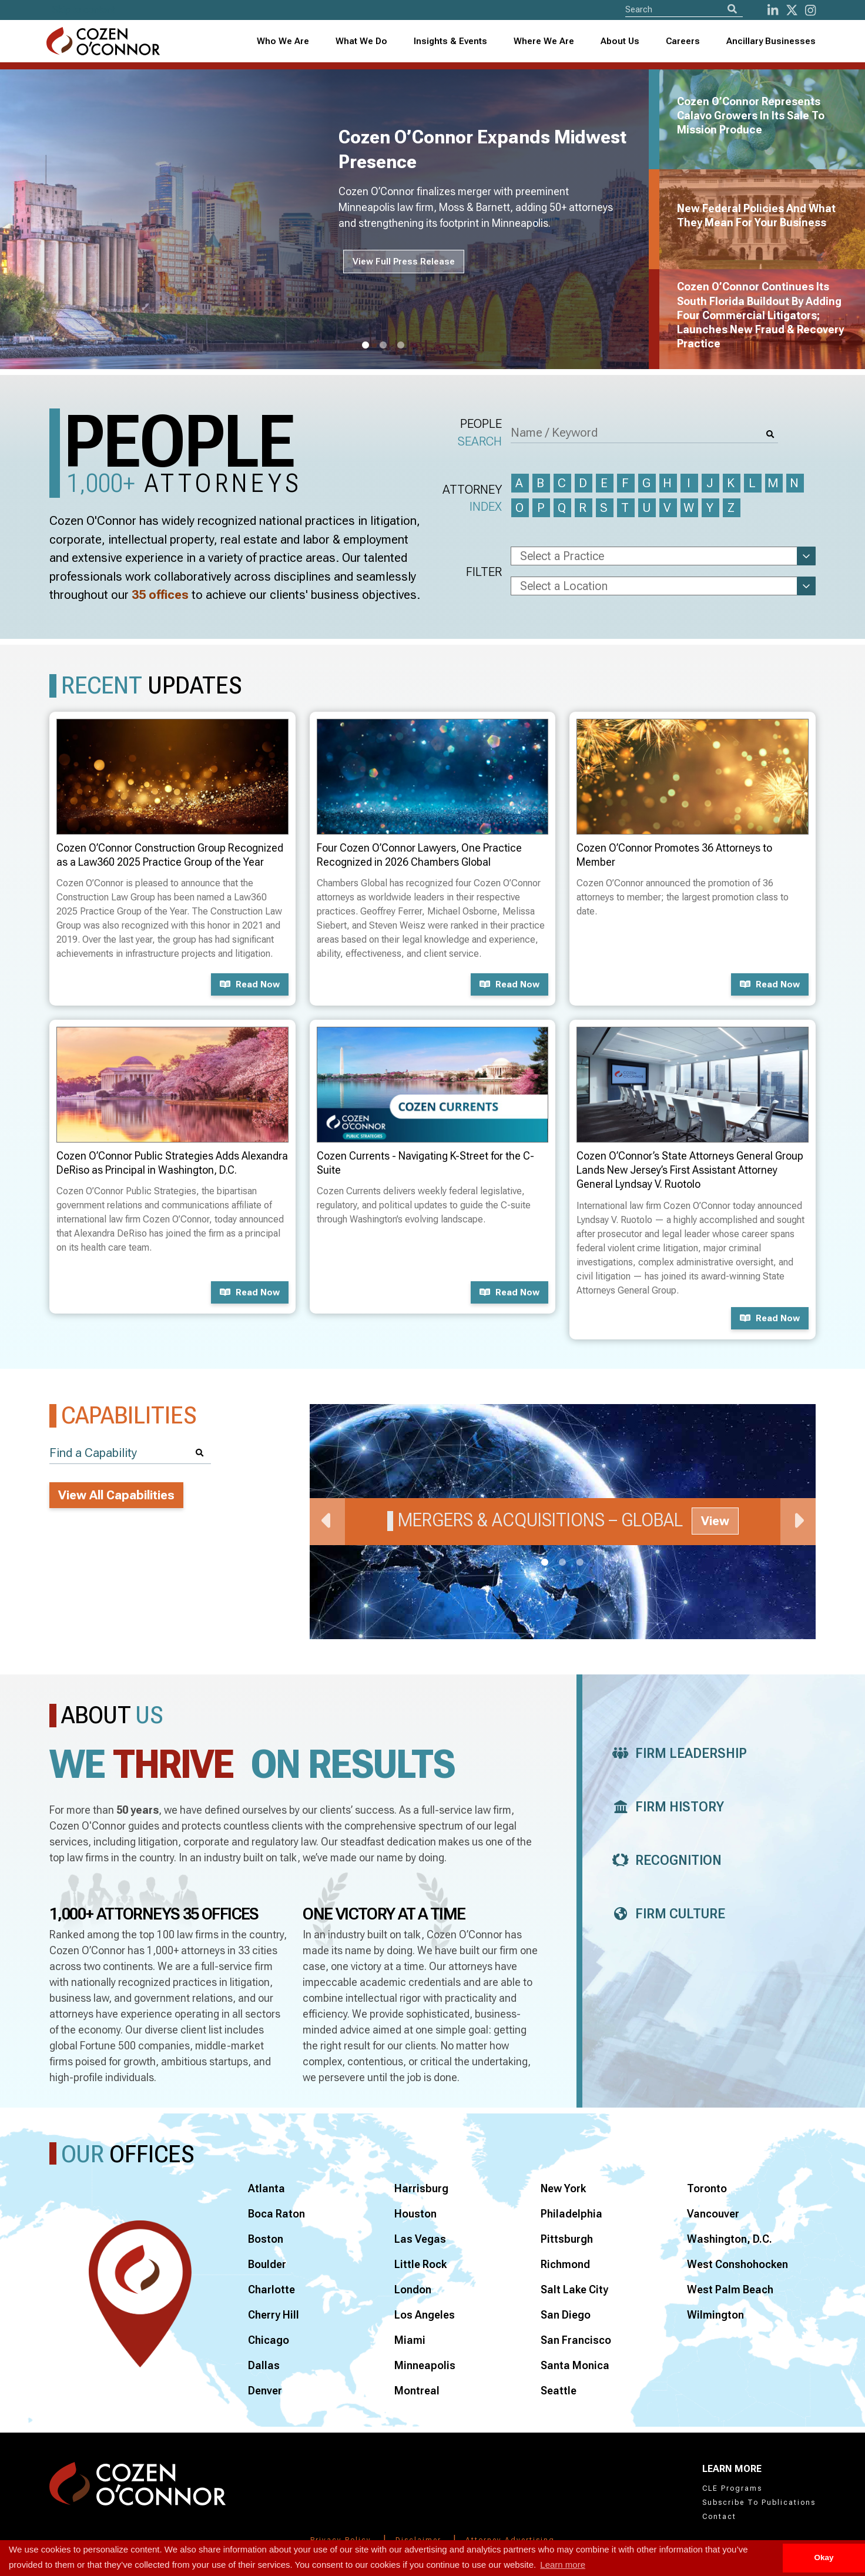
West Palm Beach (730, 2289)
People (480, 433)
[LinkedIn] (772, 10)
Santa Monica (575, 2365)
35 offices (160, 595)
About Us (620, 41)
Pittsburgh (567, 2239)
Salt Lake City (574, 2289)
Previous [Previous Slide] (327, 1521)
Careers (683, 41)
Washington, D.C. (729, 2239)
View (715, 1521)
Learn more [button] (562, 2565)
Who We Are (283, 41)
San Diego (566, 2315)
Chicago (268, 2340)
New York (563, 2188)
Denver (265, 2390)
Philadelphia (571, 2213)
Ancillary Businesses (771, 41)
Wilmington (715, 2315)
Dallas (264, 2365)
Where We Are (544, 41)
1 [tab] (365, 345)
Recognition (664, 1860)
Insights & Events (450, 41)
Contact (719, 2517)
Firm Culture (665, 1914)
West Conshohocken (737, 2264)
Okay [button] (823, 2557)
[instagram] (810, 10)
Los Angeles (424, 2315)
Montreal (417, 2390)
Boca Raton (276, 2213)
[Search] (732, 9)
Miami (409, 2340)
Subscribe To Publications (759, 2502)
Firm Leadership (676, 1753)
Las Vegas (420, 2239)
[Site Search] (684, 9)
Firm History (665, 1807)
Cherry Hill (273, 2315)
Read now (250, 984)
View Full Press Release (404, 261)
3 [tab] (401, 345)
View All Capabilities (116, 1495)
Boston (265, 2239)
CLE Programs (732, 2488)
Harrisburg (421, 2188)
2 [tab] (383, 345)
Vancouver (713, 2213)
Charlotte (271, 2289)
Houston (415, 2213)
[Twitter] (792, 10)
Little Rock (420, 2264)
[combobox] (451, 41)
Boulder (267, 2264)
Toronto (707, 2188)
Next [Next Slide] (798, 1521)
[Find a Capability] (130, 1453)
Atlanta (266, 2188)
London (412, 2289)
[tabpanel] (331, 219)
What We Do (361, 41)
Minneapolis (424, 2365)
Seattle (558, 2390)
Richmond (565, 2264)
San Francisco (576, 2340)
